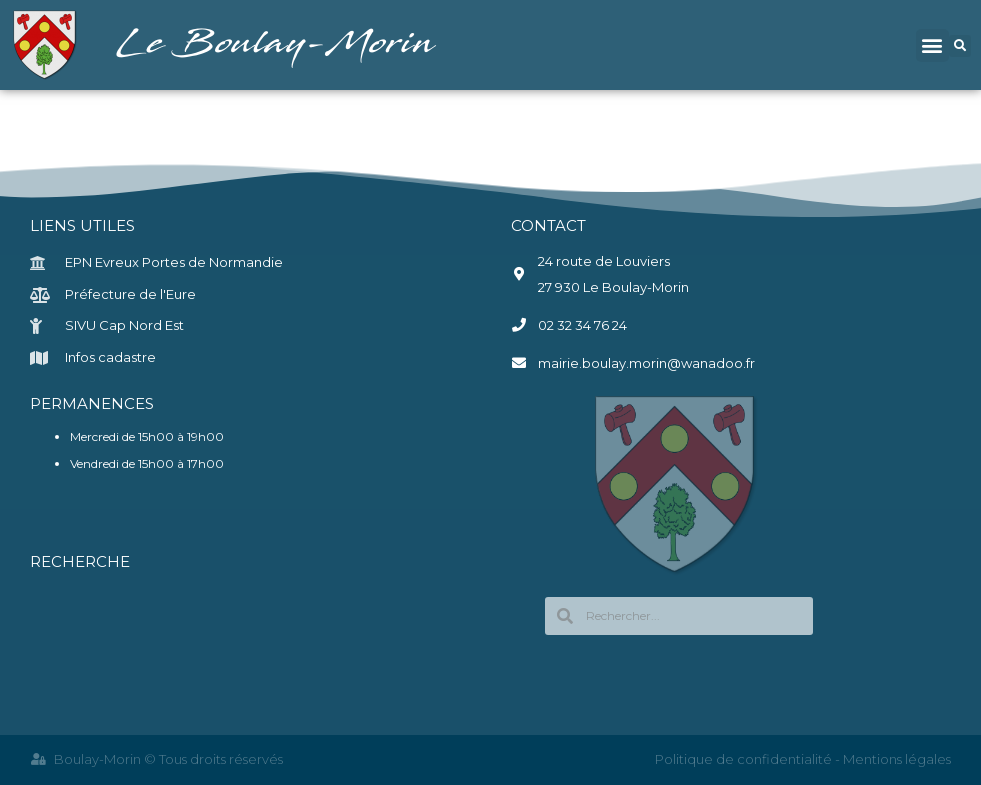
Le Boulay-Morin (278, 44)
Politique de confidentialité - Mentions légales (803, 759)
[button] (932, 45)
